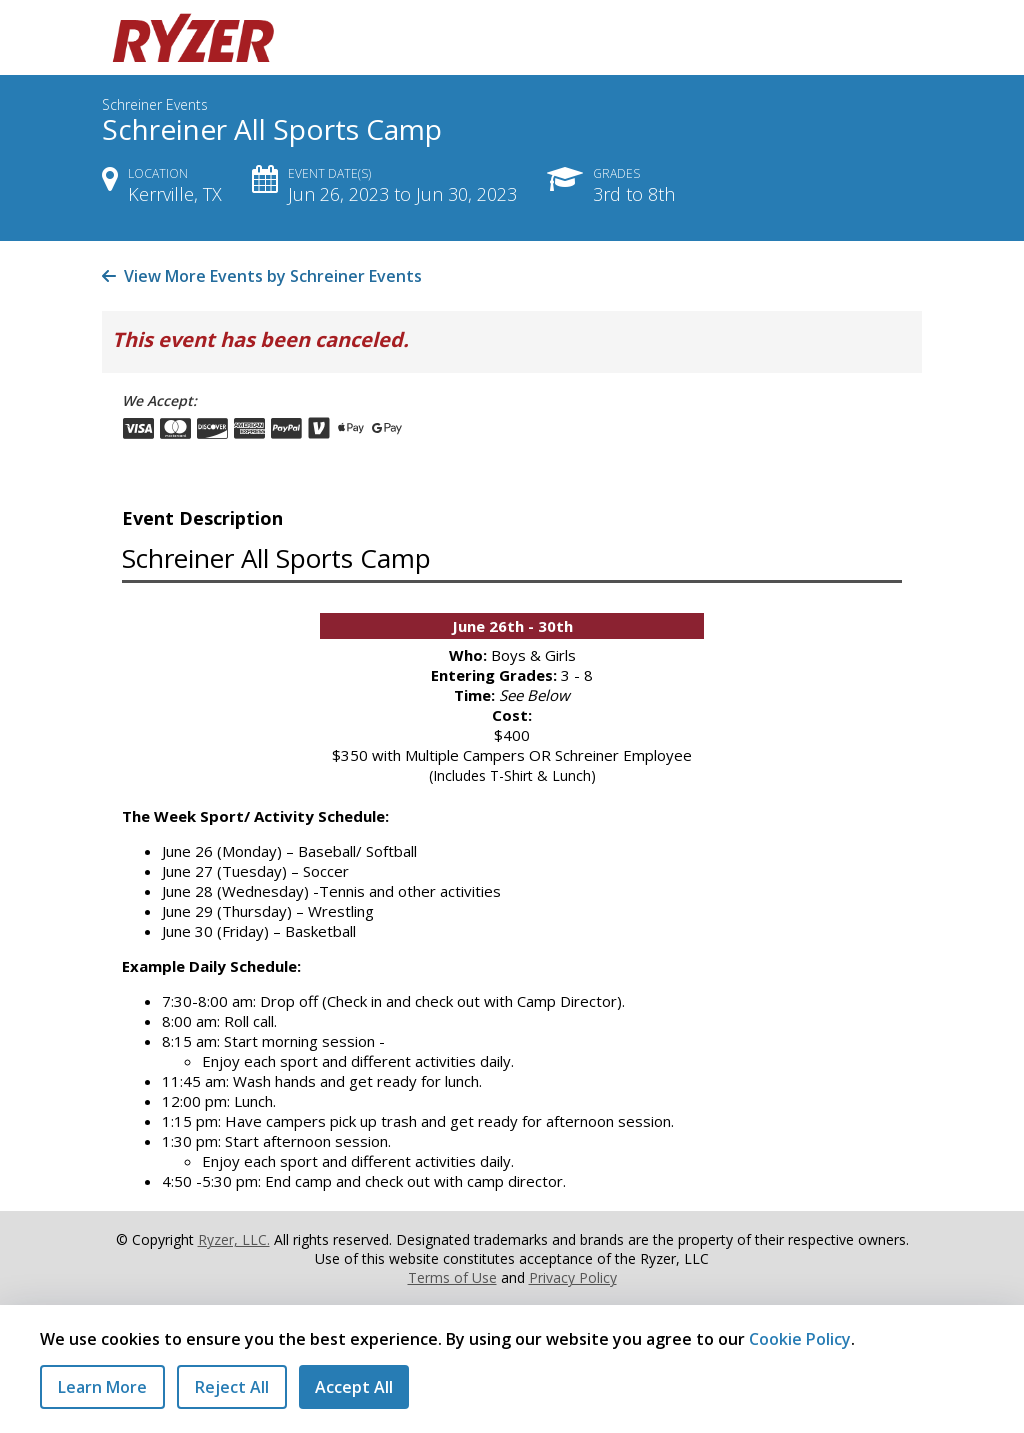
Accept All (354, 1387)
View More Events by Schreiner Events (262, 276)
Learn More (102, 1387)
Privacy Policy (573, 1277)
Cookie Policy (800, 1339)
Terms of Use (452, 1277)
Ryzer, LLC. (234, 1239)
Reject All (232, 1387)
